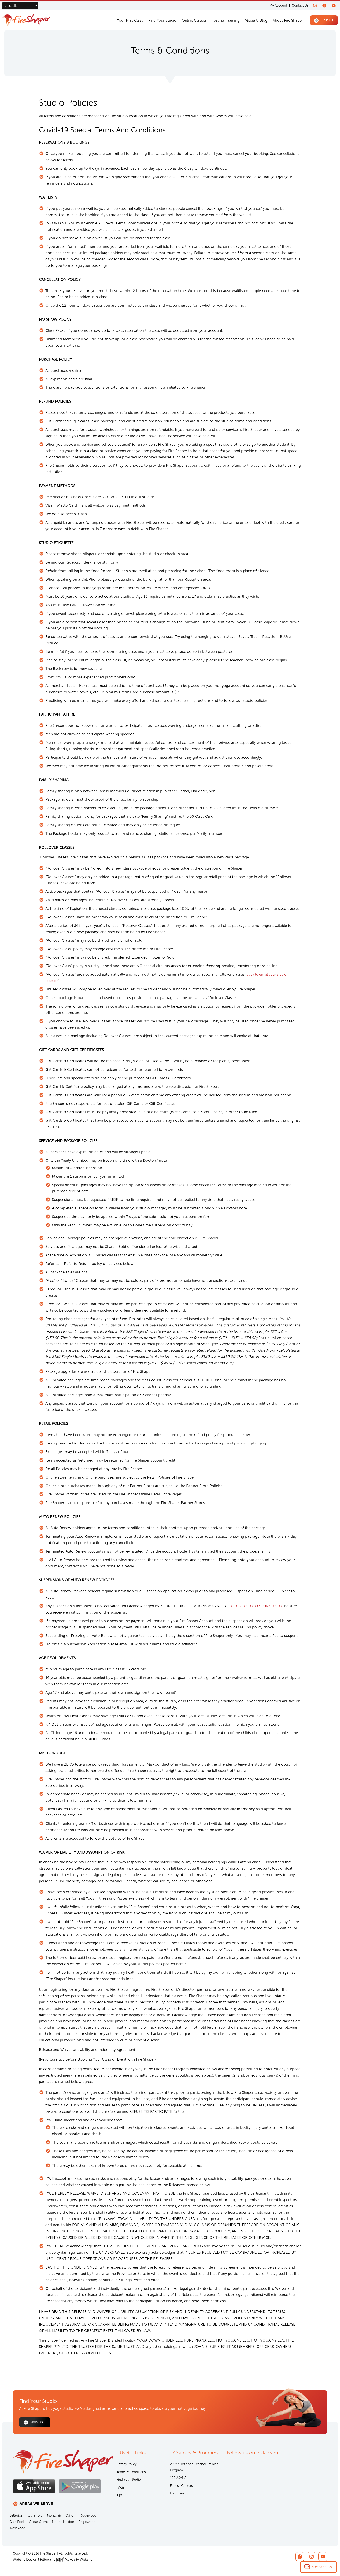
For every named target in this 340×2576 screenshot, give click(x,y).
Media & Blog (256, 20)
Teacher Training (225, 20)
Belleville (15, 2516)
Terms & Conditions (131, 2473)
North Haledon (63, 2522)
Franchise (177, 2495)
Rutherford (35, 2516)
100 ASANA (178, 2479)
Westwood (17, 2529)
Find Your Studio (162, 20)
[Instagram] (315, 6)
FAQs (120, 2489)
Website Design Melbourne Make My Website (50, 2560)
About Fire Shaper (288, 20)
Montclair (54, 2516)
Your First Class (130, 20)
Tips (119, 2497)
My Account (278, 5)
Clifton (70, 2516)
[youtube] (334, 6)
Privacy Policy (126, 2465)
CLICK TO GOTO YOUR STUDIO (258, 1606)
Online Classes (194, 20)
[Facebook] (324, 6)
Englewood (86, 2522)
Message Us (322, 2567)
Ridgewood (88, 2516)
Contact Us (300, 5)
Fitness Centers (181, 2487)
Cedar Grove (38, 2522)
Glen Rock (17, 2522)
